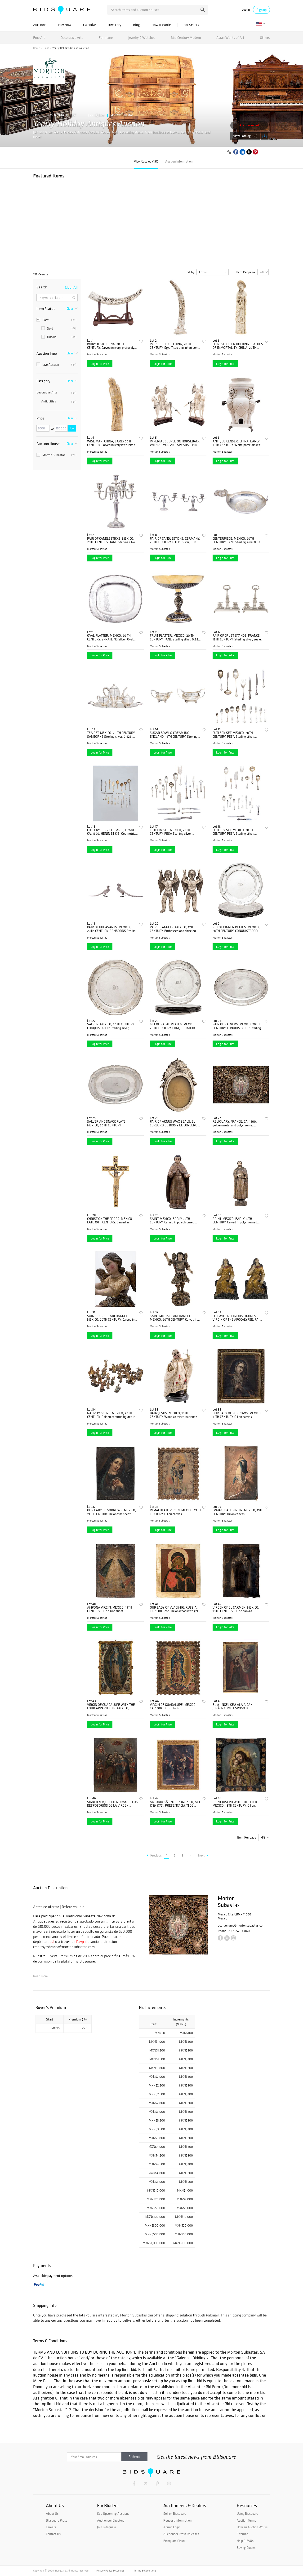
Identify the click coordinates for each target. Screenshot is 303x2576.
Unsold (58, 337)
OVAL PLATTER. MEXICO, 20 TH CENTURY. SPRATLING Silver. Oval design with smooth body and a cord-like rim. (111, 637)
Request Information (177, 2520)
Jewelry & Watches (141, 37)
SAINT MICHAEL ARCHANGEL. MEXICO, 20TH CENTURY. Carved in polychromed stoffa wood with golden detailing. (175, 1318)
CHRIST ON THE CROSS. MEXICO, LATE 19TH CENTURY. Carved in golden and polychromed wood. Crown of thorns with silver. (112, 1220)
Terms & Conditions (145, 2570)
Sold (58, 328)
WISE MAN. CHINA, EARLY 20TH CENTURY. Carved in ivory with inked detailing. (111, 443)
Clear (70, 308)
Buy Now (64, 24)
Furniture (106, 37)
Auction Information (178, 161)
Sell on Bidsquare (174, 2513)
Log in (246, 9)
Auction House (48, 443)
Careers (51, 2527)
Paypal (81, 1941)
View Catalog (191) (245, 136)
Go (72, 428)
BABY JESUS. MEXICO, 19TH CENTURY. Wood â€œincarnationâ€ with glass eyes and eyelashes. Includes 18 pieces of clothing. (174, 1415)
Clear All (71, 287)
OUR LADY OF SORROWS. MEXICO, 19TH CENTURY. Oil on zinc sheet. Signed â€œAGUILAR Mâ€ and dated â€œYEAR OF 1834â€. (111, 1512)
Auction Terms (246, 2520)
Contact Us (53, 2534)
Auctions (39, 24)
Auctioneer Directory (110, 2520)
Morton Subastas (121, 115)
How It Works (162, 24)
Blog (136, 24)
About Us (52, 2513)
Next (203, 1855)
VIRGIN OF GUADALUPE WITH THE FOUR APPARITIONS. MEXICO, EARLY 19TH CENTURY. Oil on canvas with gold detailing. (112, 1706)
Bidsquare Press (56, 2520)
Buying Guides (246, 2547)
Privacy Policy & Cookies (110, 2570)
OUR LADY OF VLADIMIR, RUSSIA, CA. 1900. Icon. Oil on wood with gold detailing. (175, 1609)
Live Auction (56, 364)
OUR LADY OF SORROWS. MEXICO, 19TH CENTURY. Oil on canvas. (237, 1415)
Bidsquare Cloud (174, 2541)
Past (46, 48)
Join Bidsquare (106, 2527)
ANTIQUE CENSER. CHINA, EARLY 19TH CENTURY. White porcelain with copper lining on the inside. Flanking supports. (237, 443)
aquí (51, 1941)
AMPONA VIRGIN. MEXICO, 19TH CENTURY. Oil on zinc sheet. (109, 1609)
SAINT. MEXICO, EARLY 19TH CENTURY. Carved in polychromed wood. (235, 1220)
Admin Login (171, 2527)
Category (43, 381)
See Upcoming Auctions (113, 2513)
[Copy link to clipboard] (229, 152)
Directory (114, 24)
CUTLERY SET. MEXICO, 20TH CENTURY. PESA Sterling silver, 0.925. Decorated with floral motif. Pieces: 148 (236, 832)
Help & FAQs (245, 2541)
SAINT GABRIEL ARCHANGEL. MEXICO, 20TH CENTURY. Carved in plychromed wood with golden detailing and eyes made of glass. (110, 1318)
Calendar (89, 24)
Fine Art (39, 37)
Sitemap (242, 2534)
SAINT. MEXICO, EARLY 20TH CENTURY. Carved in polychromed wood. (172, 1220)
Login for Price (100, 364)
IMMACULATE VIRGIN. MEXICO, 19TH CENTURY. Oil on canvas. (175, 1512)
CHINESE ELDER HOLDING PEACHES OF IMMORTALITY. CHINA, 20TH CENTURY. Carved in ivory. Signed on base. (238, 346)
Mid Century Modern (186, 37)
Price (40, 418)
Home (36, 48)
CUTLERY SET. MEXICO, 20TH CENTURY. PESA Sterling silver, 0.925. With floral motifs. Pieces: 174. (238, 734)
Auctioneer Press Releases (181, 2534)
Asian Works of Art (230, 37)
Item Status (45, 308)
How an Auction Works (252, 2527)
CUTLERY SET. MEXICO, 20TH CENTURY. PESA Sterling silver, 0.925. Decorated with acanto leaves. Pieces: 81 (175, 832)
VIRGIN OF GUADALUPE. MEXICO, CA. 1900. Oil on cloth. (173, 1706)
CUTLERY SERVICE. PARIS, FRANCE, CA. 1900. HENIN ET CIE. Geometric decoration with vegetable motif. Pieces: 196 (112, 832)
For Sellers (191, 24)
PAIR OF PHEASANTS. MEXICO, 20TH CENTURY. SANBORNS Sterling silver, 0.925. (112, 929)
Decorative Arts (72, 37)
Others (265, 37)
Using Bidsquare (247, 2513)
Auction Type (46, 353)
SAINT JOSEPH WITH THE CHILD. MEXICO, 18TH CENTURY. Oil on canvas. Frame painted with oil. (235, 1804)
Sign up (262, 10)
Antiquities (58, 401)
